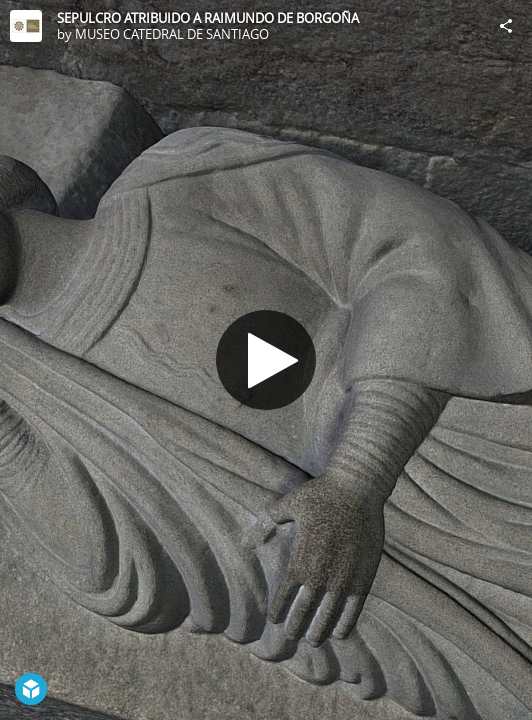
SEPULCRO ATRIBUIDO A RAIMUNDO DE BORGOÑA (208, 18)
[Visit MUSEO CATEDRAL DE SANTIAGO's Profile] (26, 26)
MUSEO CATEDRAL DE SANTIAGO (172, 34)
